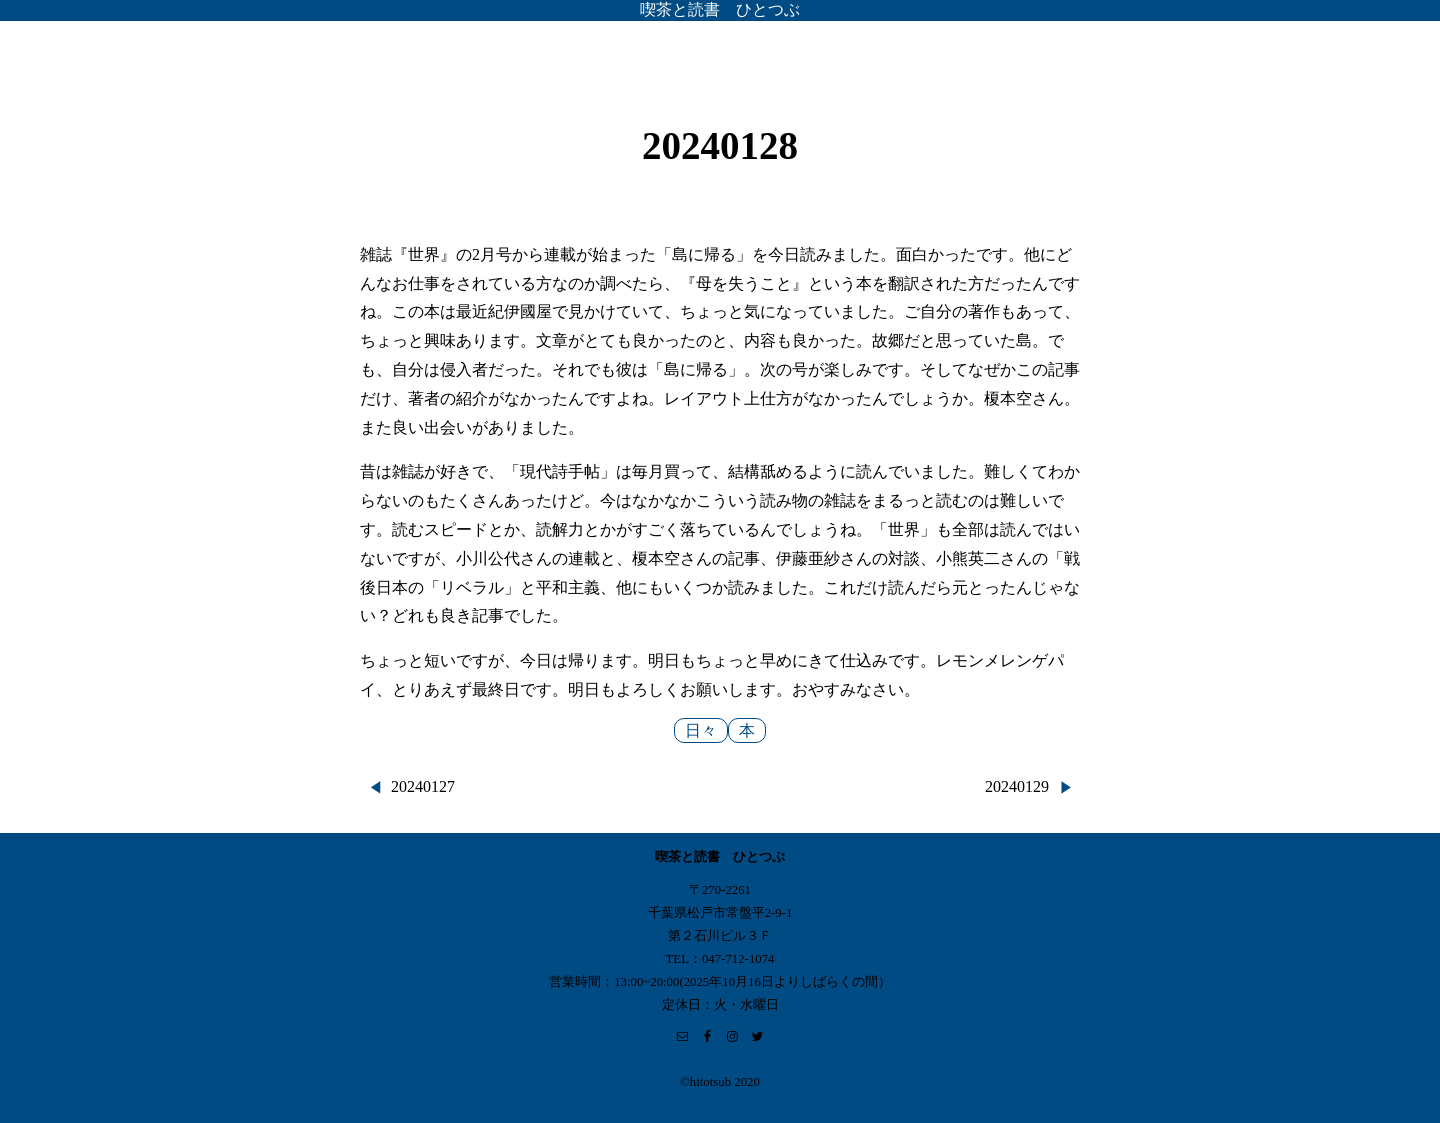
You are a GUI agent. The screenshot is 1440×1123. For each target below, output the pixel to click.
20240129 (1017, 786)
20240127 (423, 786)
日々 (701, 730)
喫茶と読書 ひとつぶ (720, 9)
